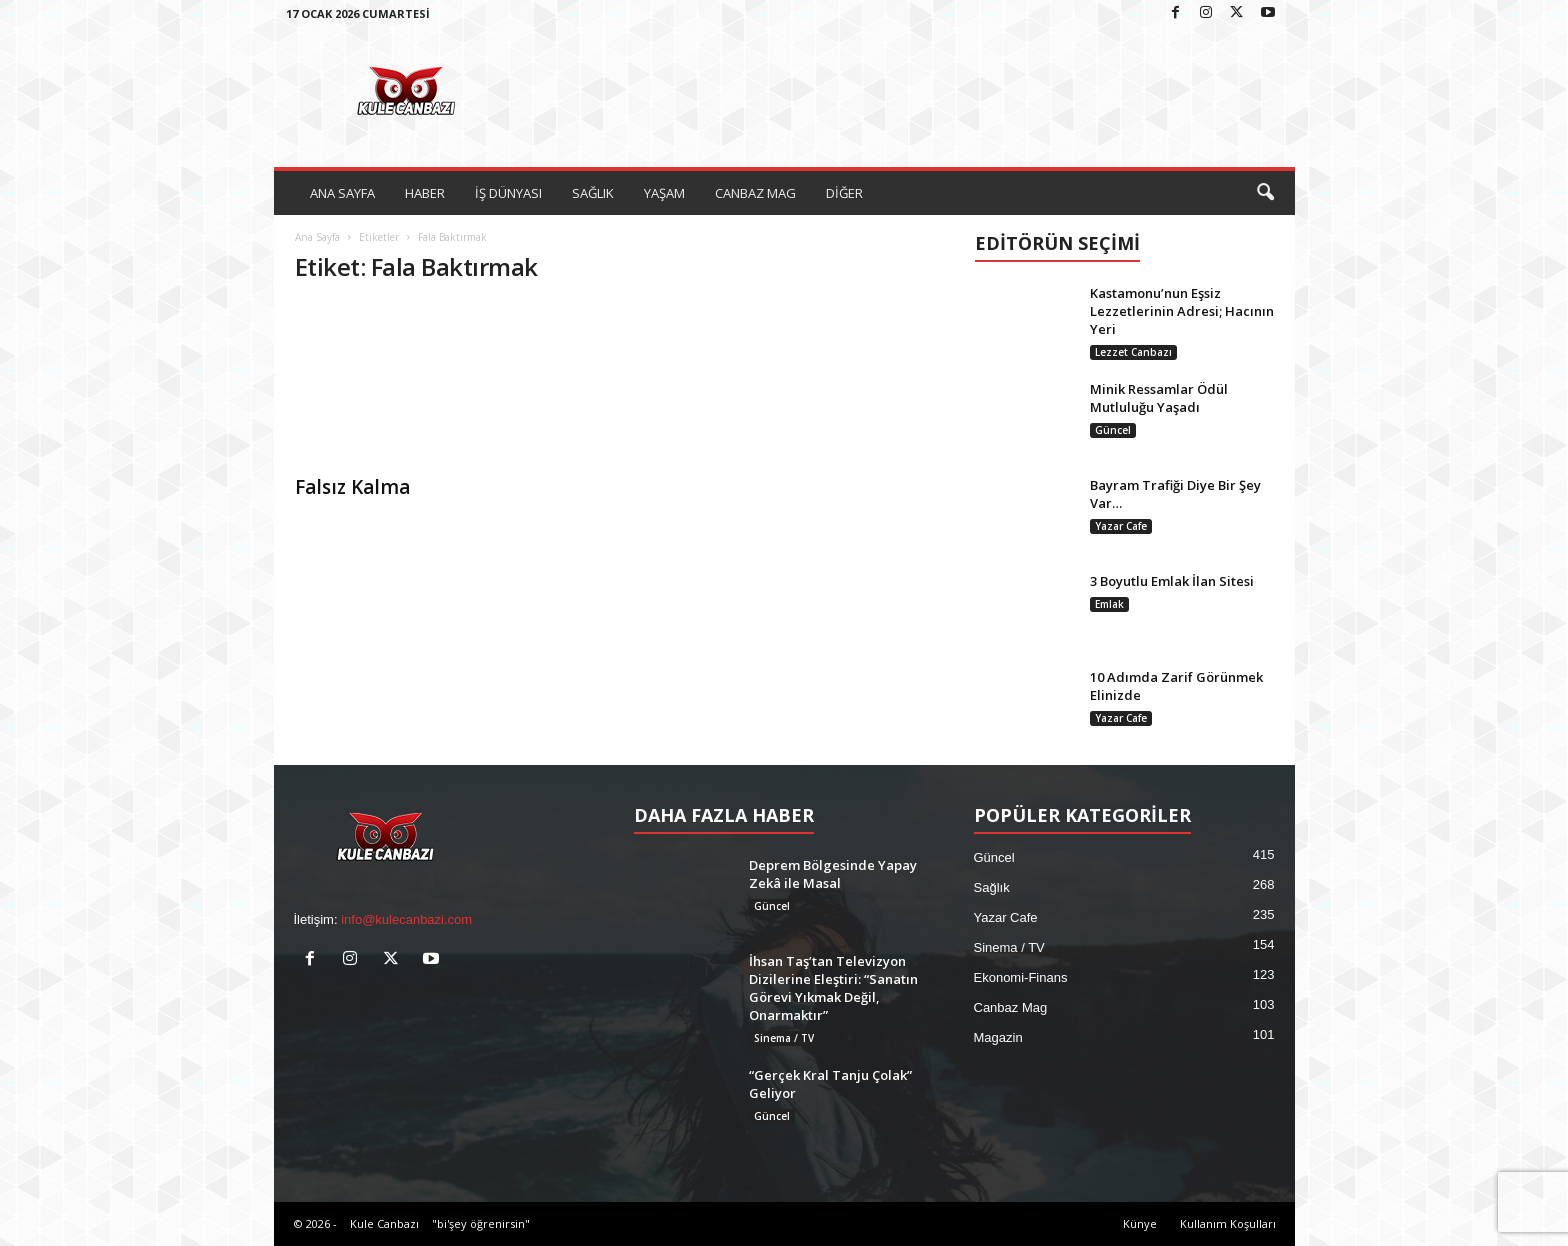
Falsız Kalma (352, 487)
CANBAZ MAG (755, 193)
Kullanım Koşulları (1228, 1223)
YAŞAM (664, 193)
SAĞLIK (593, 193)
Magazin (998, 1037)
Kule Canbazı (384, 1223)
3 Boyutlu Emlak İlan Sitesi (1172, 581)
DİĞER (844, 193)
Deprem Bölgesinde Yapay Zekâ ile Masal (833, 874)
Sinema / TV (784, 1038)
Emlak (1109, 604)
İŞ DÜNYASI (508, 193)
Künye (1140, 1223)
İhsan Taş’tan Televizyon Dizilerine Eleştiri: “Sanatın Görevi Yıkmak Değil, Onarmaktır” (833, 988)
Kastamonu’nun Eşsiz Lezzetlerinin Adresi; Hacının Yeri (1182, 311)
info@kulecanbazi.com (406, 919)
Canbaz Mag (1011, 1007)
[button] (1265, 193)
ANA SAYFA (342, 193)
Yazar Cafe (1121, 526)
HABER (425, 193)
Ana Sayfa (317, 237)
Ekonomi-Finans (1021, 977)
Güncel (1113, 430)
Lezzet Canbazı (1133, 352)
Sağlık (992, 887)
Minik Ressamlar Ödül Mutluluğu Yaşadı (1159, 398)
